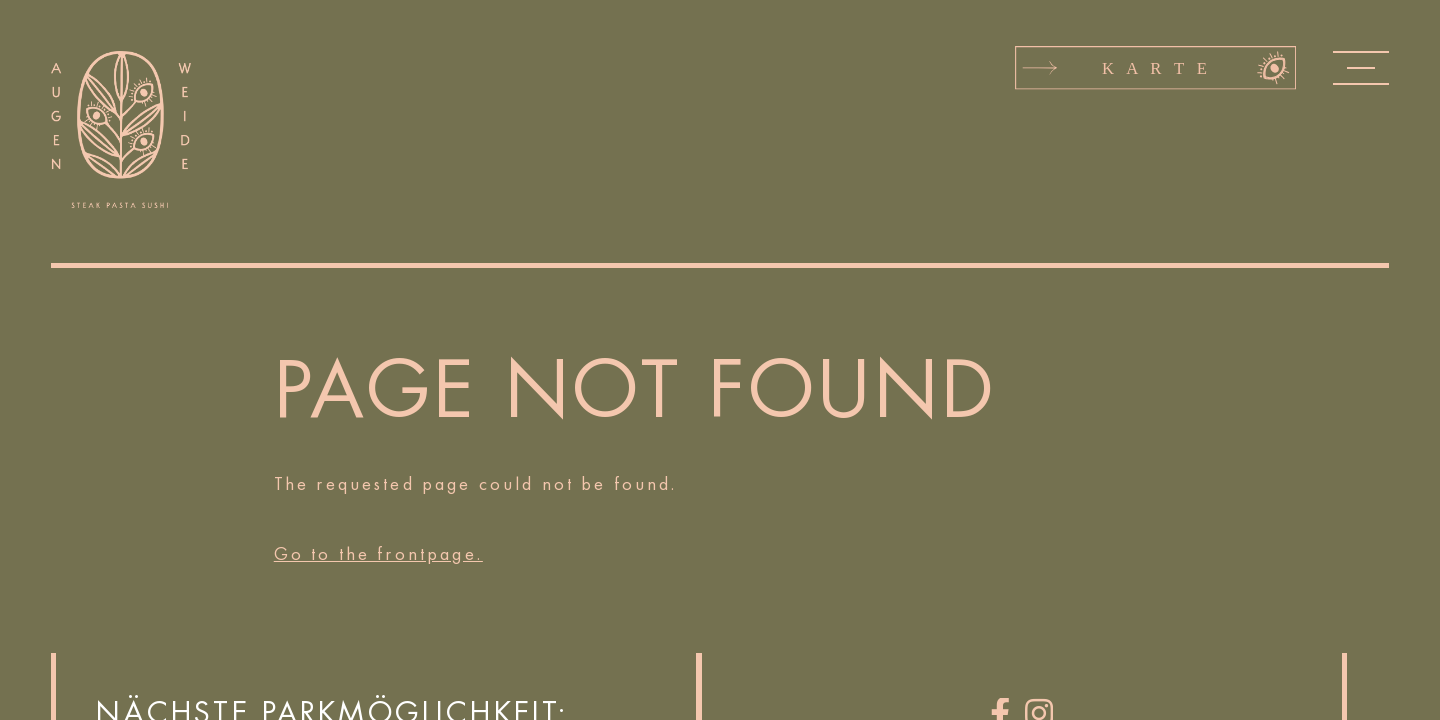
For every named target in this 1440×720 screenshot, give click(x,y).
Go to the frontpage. (378, 554)
